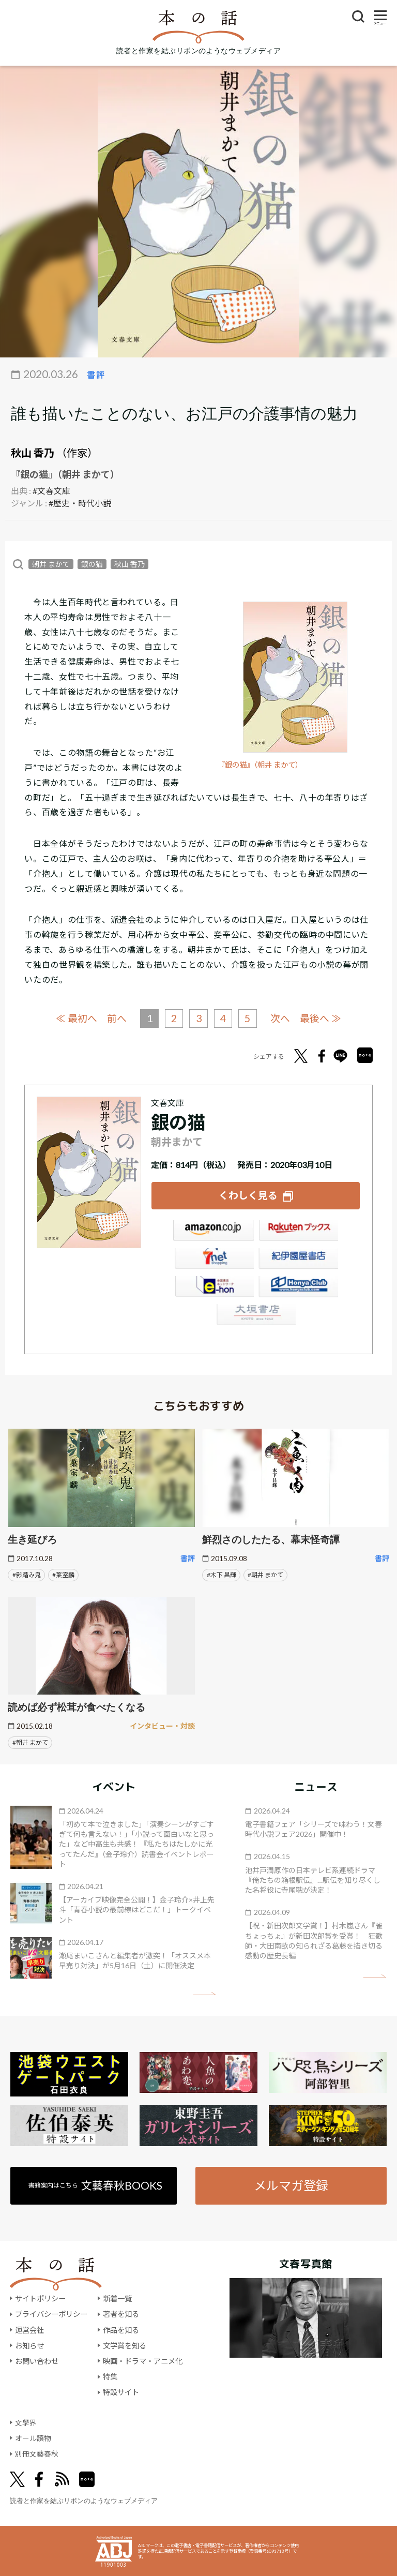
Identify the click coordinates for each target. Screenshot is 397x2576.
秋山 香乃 (32, 452)
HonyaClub (298, 1288)
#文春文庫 (51, 491)
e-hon (213, 1288)
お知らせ (29, 2345)
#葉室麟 (63, 1574)
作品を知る (121, 2329)
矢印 (204, 1993)
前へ (116, 1018)
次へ (281, 1018)
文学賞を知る (124, 2345)
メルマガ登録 (291, 2184)
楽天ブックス (298, 1232)
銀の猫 (92, 564)
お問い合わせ (36, 2360)
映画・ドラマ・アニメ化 (142, 2360)
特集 (110, 2376)
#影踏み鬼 (26, 1574)
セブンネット (213, 1260)
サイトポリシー (40, 2298)
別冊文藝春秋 (36, 2453)
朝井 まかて (51, 564)
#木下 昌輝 (221, 1574)
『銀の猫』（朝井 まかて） (263, 764)
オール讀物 (33, 2437)
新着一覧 (117, 2298)
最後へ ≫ (321, 1018)
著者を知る (121, 2314)
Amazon (213, 1232)
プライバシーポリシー (51, 2314)
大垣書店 (256, 1316)
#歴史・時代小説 (80, 503)
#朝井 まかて (265, 1574)
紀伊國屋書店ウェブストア (298, 1260)
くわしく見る (248, 1195)
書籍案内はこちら (95, 2184)
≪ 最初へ (75, 1018)
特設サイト (121, 2392)
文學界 (26, 2422)
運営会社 (29, 2329)
